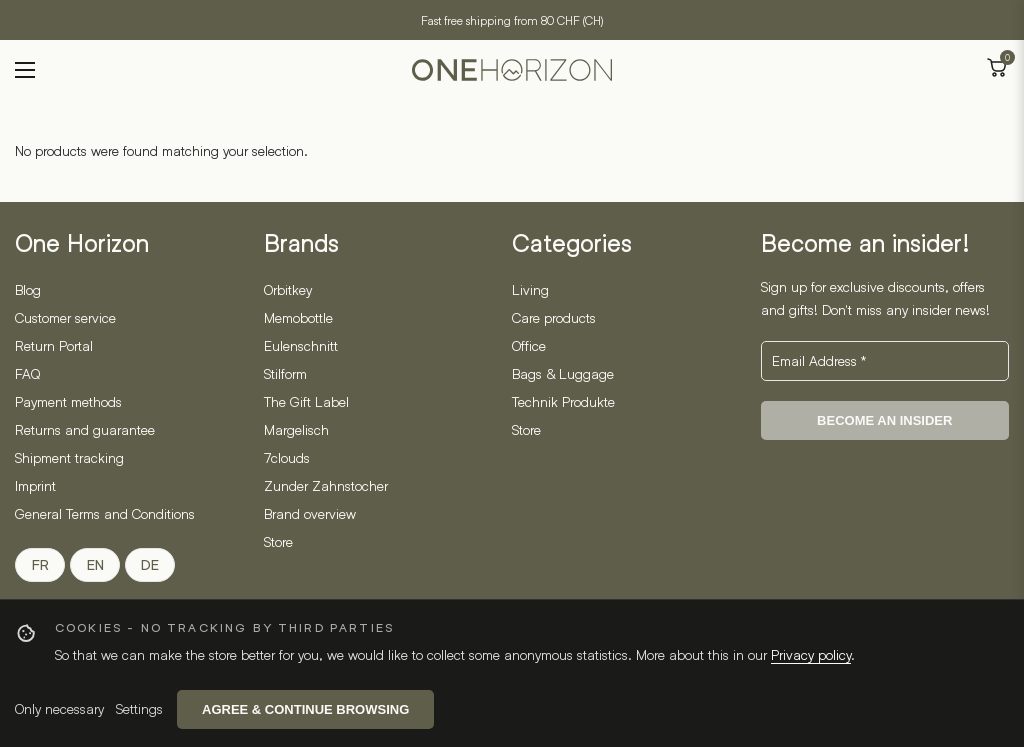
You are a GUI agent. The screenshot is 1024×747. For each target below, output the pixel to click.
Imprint (35, 485)
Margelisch (296, 429)
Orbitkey (288, 289)
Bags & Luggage (563, 373)
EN (95, 565)
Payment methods (68, 401)
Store (278, 541)
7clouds (287, 457)
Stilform (285, 373)
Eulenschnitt (301, 345)
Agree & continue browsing (305, 709)
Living (530, 289)
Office (529, 345)
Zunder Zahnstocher (326, 485)
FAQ (27, 373)
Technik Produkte (563, 401)
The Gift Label (306, 401)
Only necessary (59, 708)
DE (150, 565)
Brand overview (310, 513)
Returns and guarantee (85, 429)
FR (40, 565)
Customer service (65, 317)
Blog (28, 289)
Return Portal (54, 345)
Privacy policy (811, 654)
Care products (554, 317)
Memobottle (298, 317)
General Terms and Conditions (105, 513)
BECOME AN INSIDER (884, 420)
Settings (139, 708)
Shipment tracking (69, 457)
